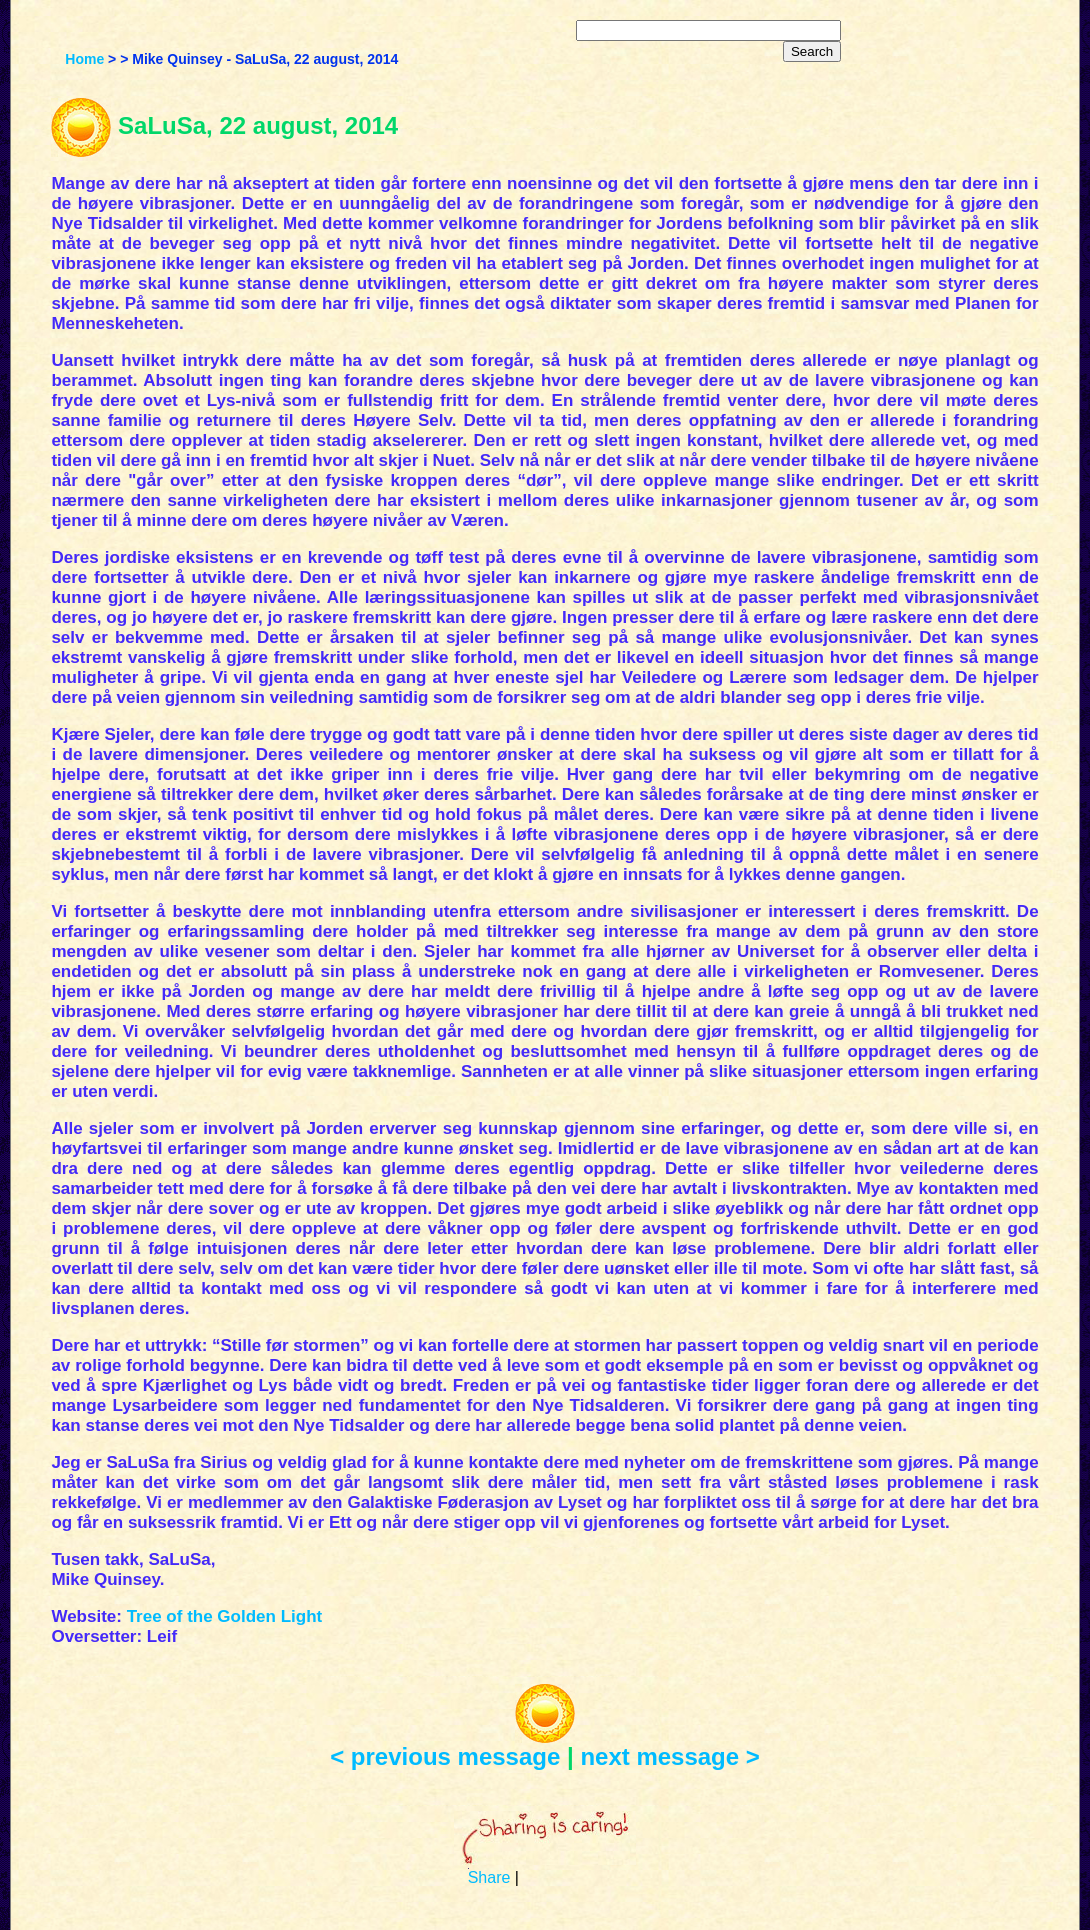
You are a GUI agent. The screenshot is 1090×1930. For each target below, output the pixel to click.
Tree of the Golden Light (225, 1616)
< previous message (445, 1756)
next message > (669, 1756)
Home (84, 59)
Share (489, 1877)
